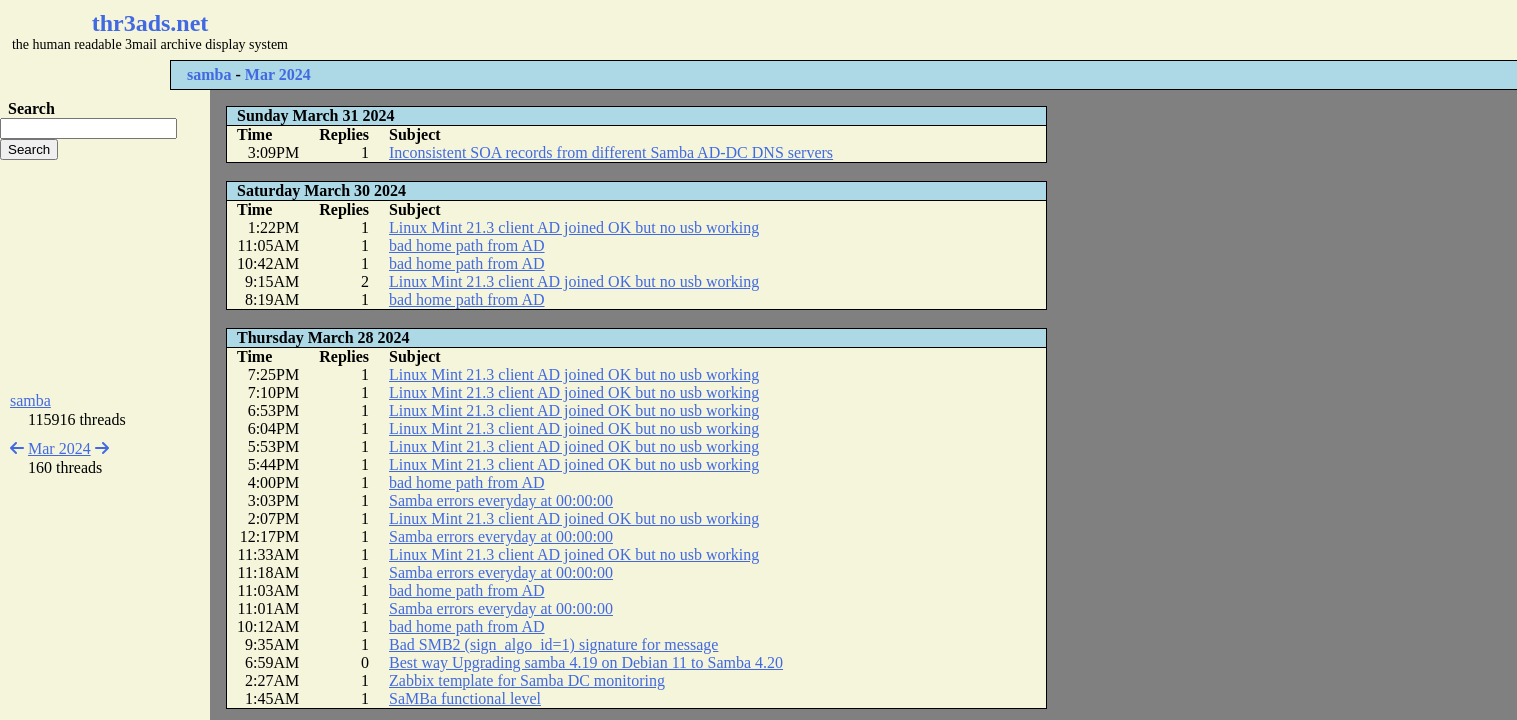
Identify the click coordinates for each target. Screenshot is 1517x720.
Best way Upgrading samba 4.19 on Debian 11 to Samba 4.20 (586, 662)
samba (209, 74)
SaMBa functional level (465, 698)
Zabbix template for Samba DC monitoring (527, 680)
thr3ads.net (150, 23)
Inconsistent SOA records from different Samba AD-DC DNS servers (611, 152)
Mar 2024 (278, 74)
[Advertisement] (596, 30)
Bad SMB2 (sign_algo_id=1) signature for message (553, 644)
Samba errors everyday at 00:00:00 (501, 500)
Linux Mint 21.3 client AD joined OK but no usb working (574, 227)
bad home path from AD (467, 245)
